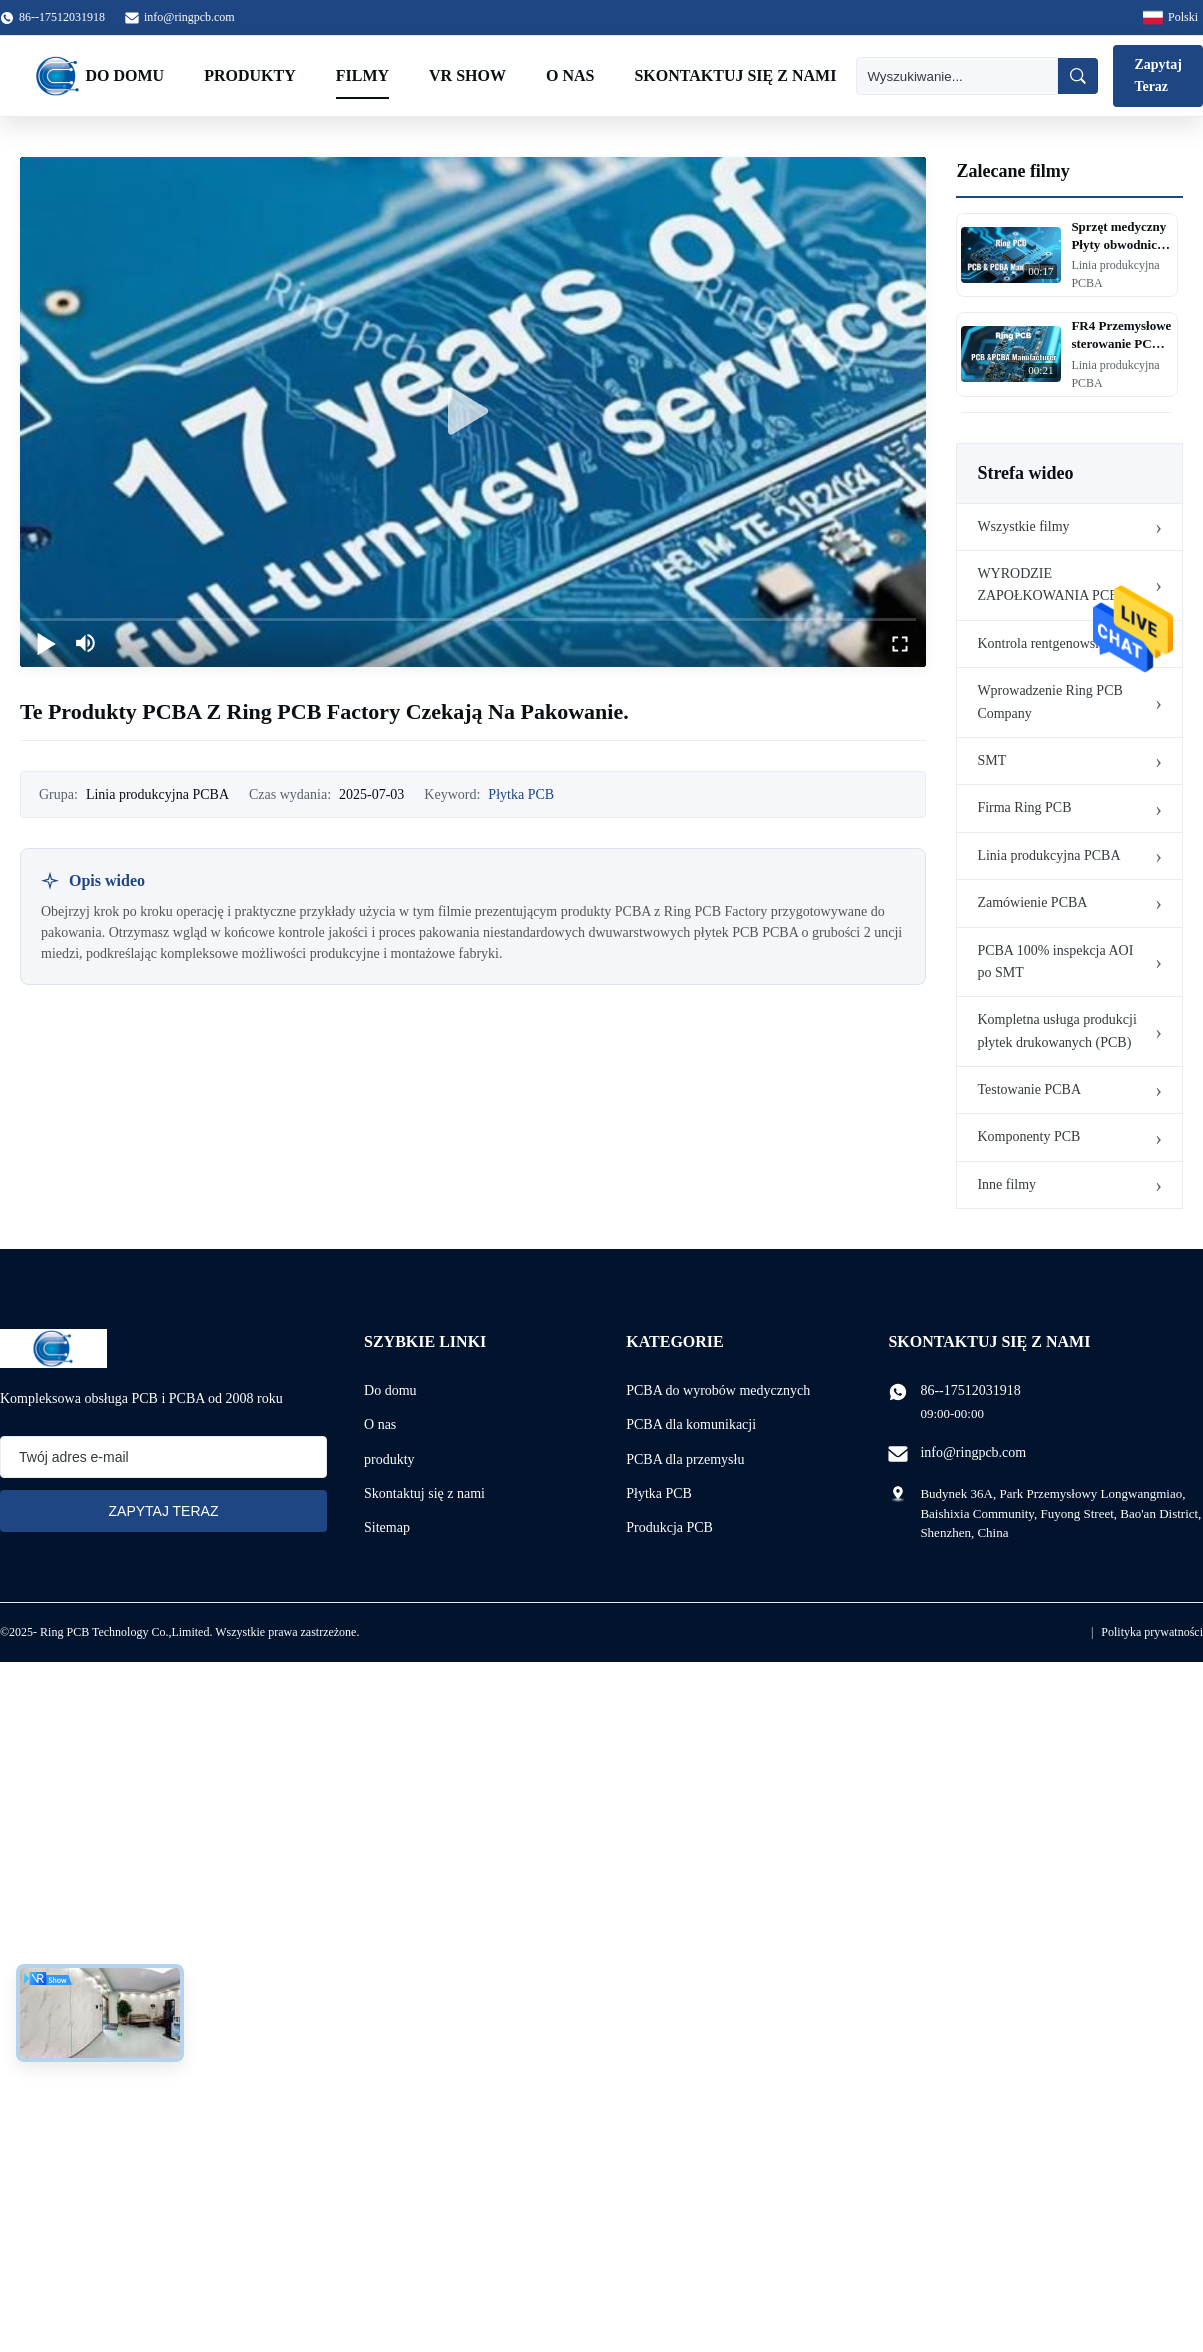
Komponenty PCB (1028, 1136)
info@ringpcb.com (189, 17)
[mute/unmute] (86, 643)
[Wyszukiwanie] (957, 76)
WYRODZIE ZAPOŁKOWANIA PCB (1047, 584)
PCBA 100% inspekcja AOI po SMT (1055, 961)
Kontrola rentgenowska (1042, 643)
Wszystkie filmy (1023, 526)
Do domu (125, 75)
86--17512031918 (970, 1390)
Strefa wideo (1025, 473)
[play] (473, 412)
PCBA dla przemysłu (685, 1459)
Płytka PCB (521, 794)
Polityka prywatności (1152, 1632)
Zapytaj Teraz (1157, 75)
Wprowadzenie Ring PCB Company (1049, 701)
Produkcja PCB (669, 1527)
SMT (991, 760)
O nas (570, 75)
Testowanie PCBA (1029, 1089)
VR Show (467, 75)
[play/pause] (46, 643)
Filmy (362, 75)
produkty (389, 1459)
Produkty (250, 75)
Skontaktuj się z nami (735, 75)
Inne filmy (1006, 1184)
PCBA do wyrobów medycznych (718, 1390)
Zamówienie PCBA (1032, 902)
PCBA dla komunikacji (691, 1424)
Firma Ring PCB (1024, 807)
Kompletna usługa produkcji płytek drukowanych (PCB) (1056, 1030)
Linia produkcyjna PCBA (1048, 855)
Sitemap (387, 1527)
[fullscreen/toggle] (900, 643)
